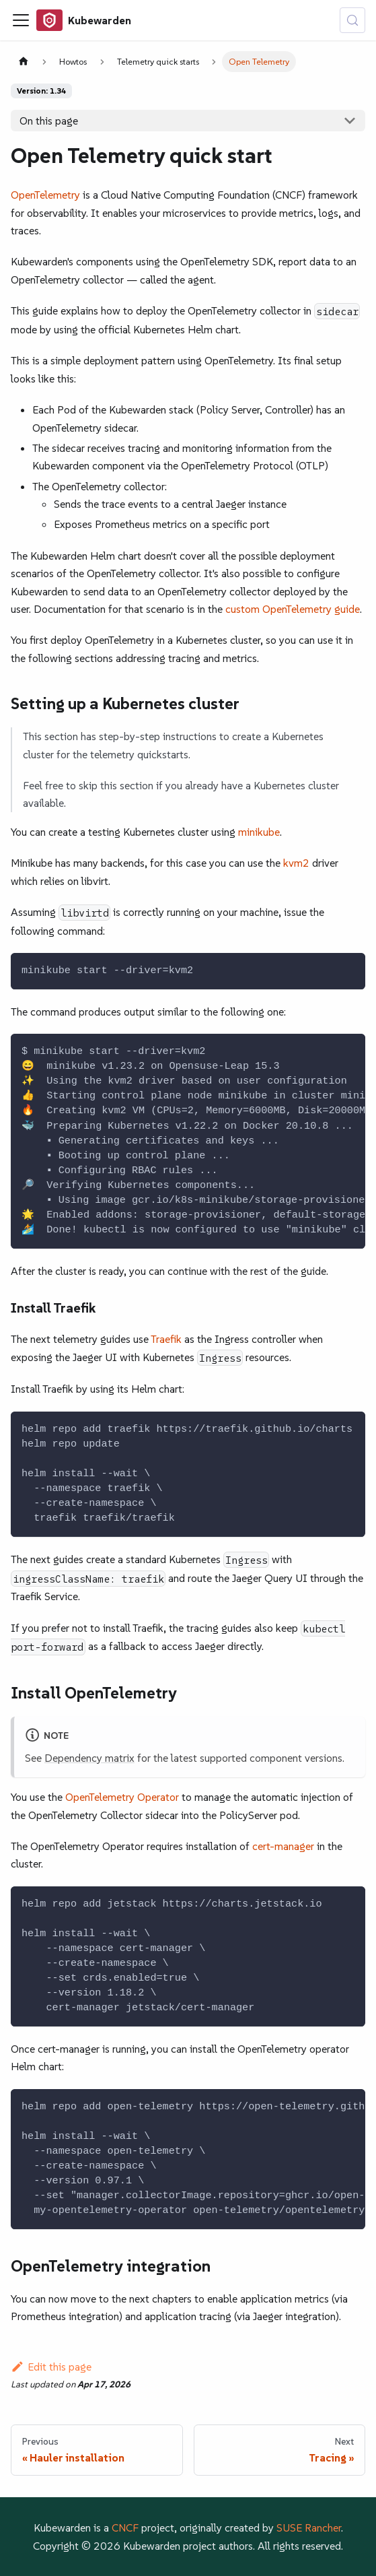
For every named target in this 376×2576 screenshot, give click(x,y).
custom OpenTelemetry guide (292, 609)
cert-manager (283, 1846)
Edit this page (51, 2366)
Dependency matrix (89, 1757)
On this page (49, 120)
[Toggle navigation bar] (21, 20)
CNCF (125, 2527)
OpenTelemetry (45, 194)
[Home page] (23, 61)
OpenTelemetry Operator (122, 1797)
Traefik (166, 1339)
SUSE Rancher (308, 2527)
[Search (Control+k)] (352, 20)
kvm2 (296, 862)
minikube (259, 831)
